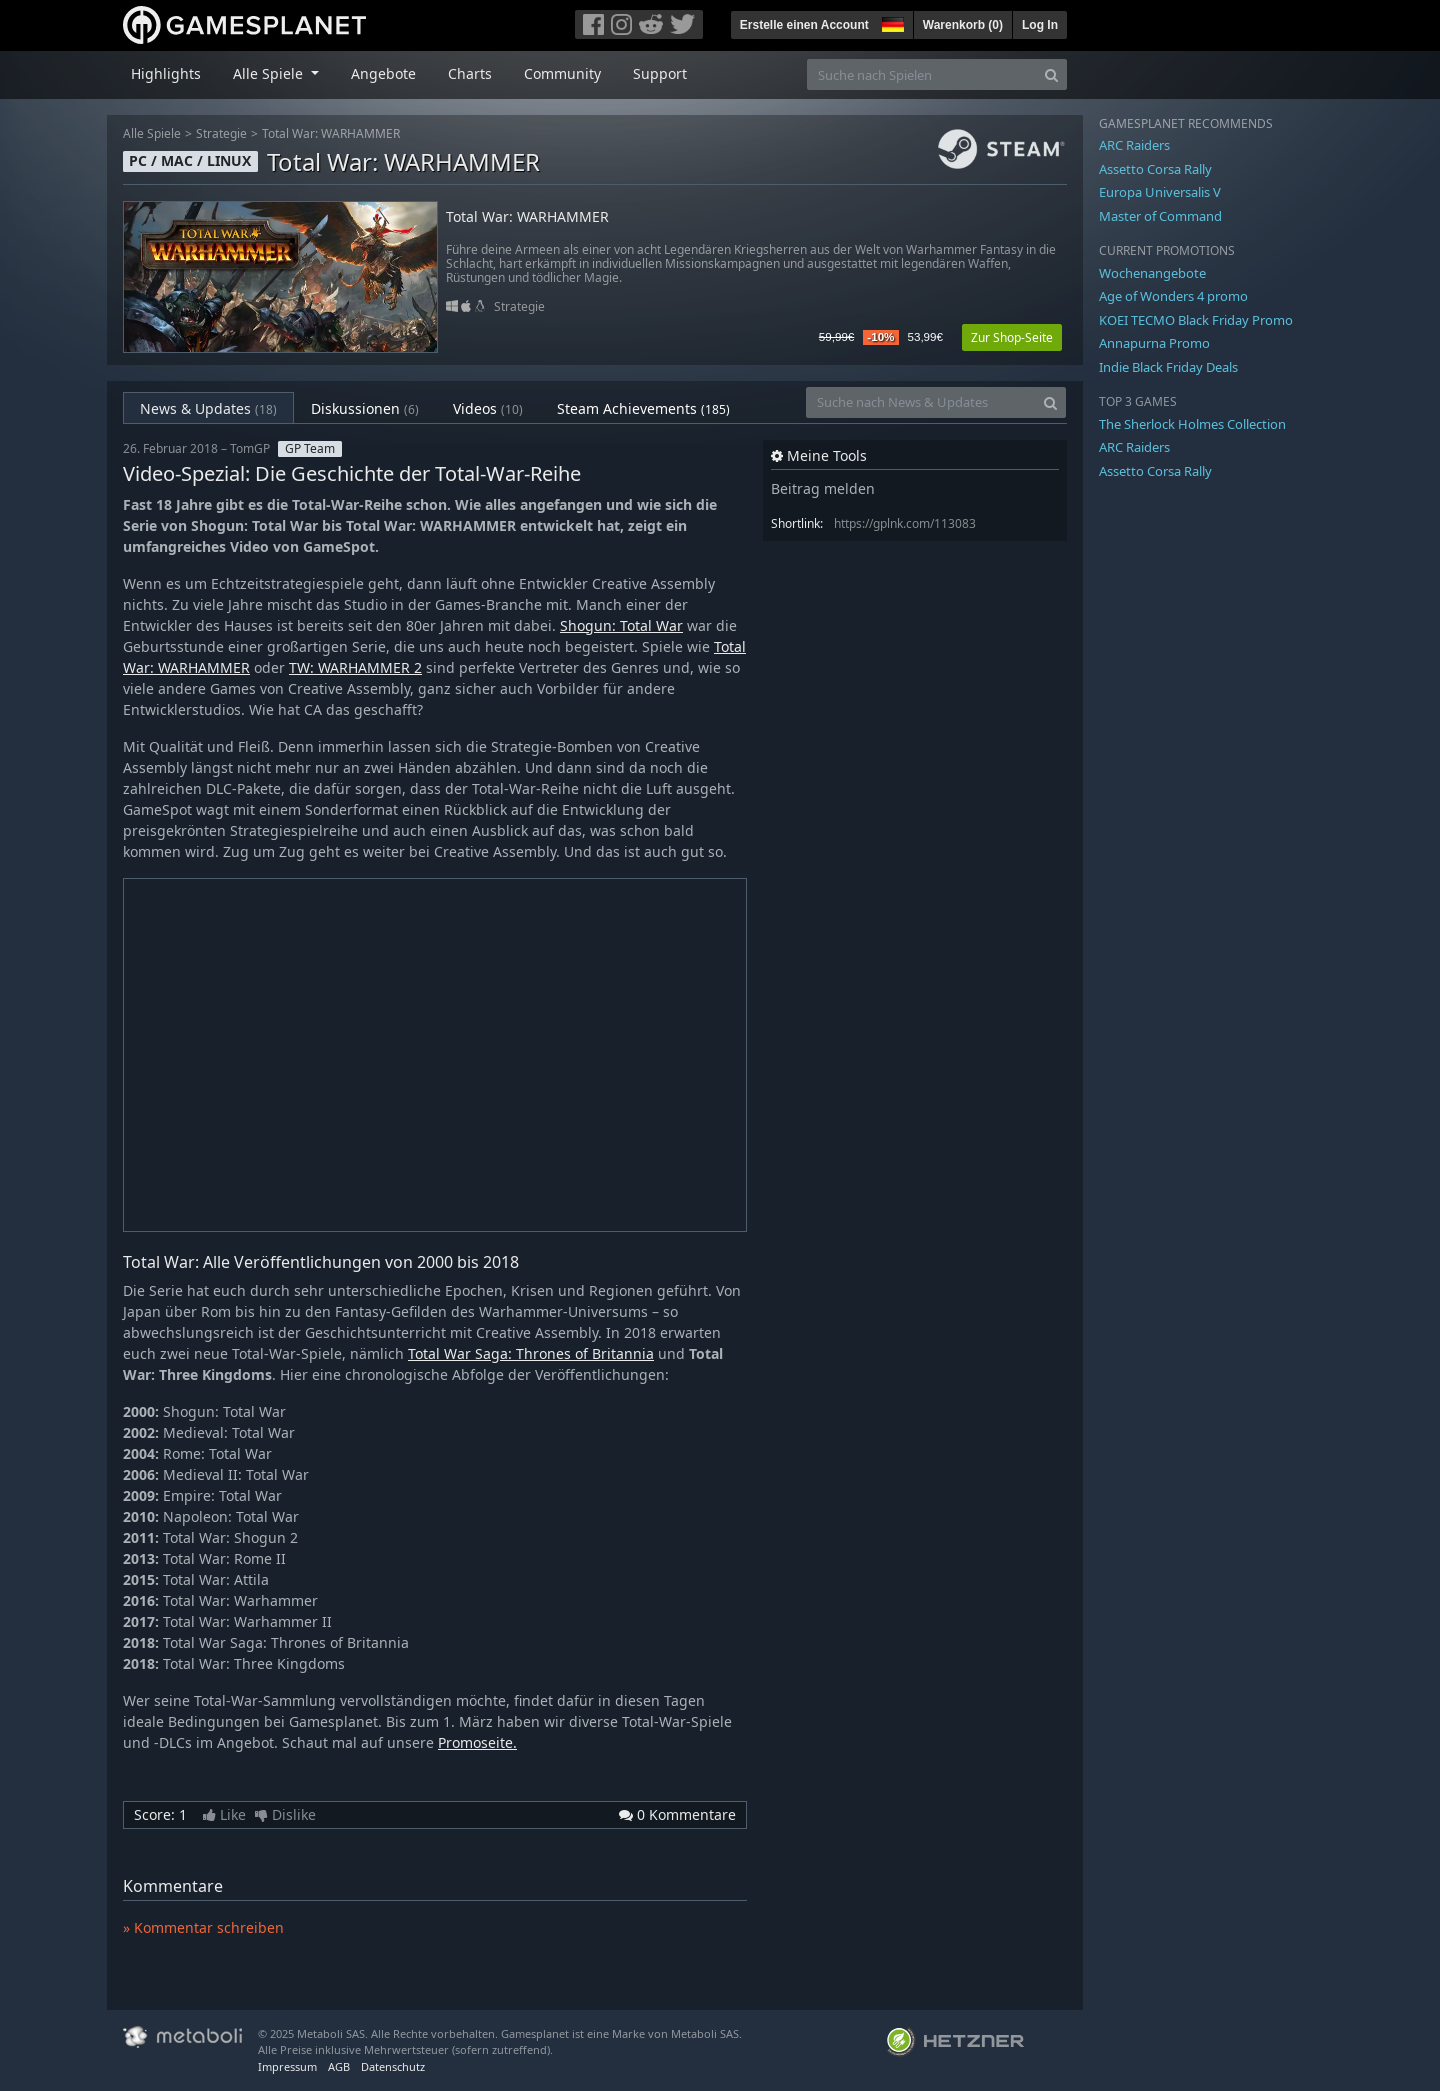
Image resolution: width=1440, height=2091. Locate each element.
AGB (339, 2066)
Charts (470, 73)
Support (660, 73)
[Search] (1051, 74)
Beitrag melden (823, 488)
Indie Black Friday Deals (1168, 367)
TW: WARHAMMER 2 (355, 667)
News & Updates (208, 408)
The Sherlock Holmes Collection (1192, 424)
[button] (891, 22)
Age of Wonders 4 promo (1173, 296)
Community (562, 73)
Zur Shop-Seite (1012, 337)
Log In (1040, 25)
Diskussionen (365, 408)
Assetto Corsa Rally (1155, 169)
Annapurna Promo (1154, 343)
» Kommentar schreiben (203, 1927)
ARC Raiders (1134, 145)
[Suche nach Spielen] (922, 74)
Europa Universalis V (1160, 192)
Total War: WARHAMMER (331, 133)
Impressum (287, 2066)
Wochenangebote (1152, 273)
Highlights (166, 73)
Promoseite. (477, 1742)
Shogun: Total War (621, 625)
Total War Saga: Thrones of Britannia (531, 1353)
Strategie (221, 133)
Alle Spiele (152, 133)
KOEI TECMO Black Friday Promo (1196, 320)
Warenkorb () (963, 25)
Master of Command (1160, 216)
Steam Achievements (643, 408)
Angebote (383, 73)
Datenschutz (393, 2066)
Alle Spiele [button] (270, 73)
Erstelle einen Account (804, 25)
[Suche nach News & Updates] (921, 402)
